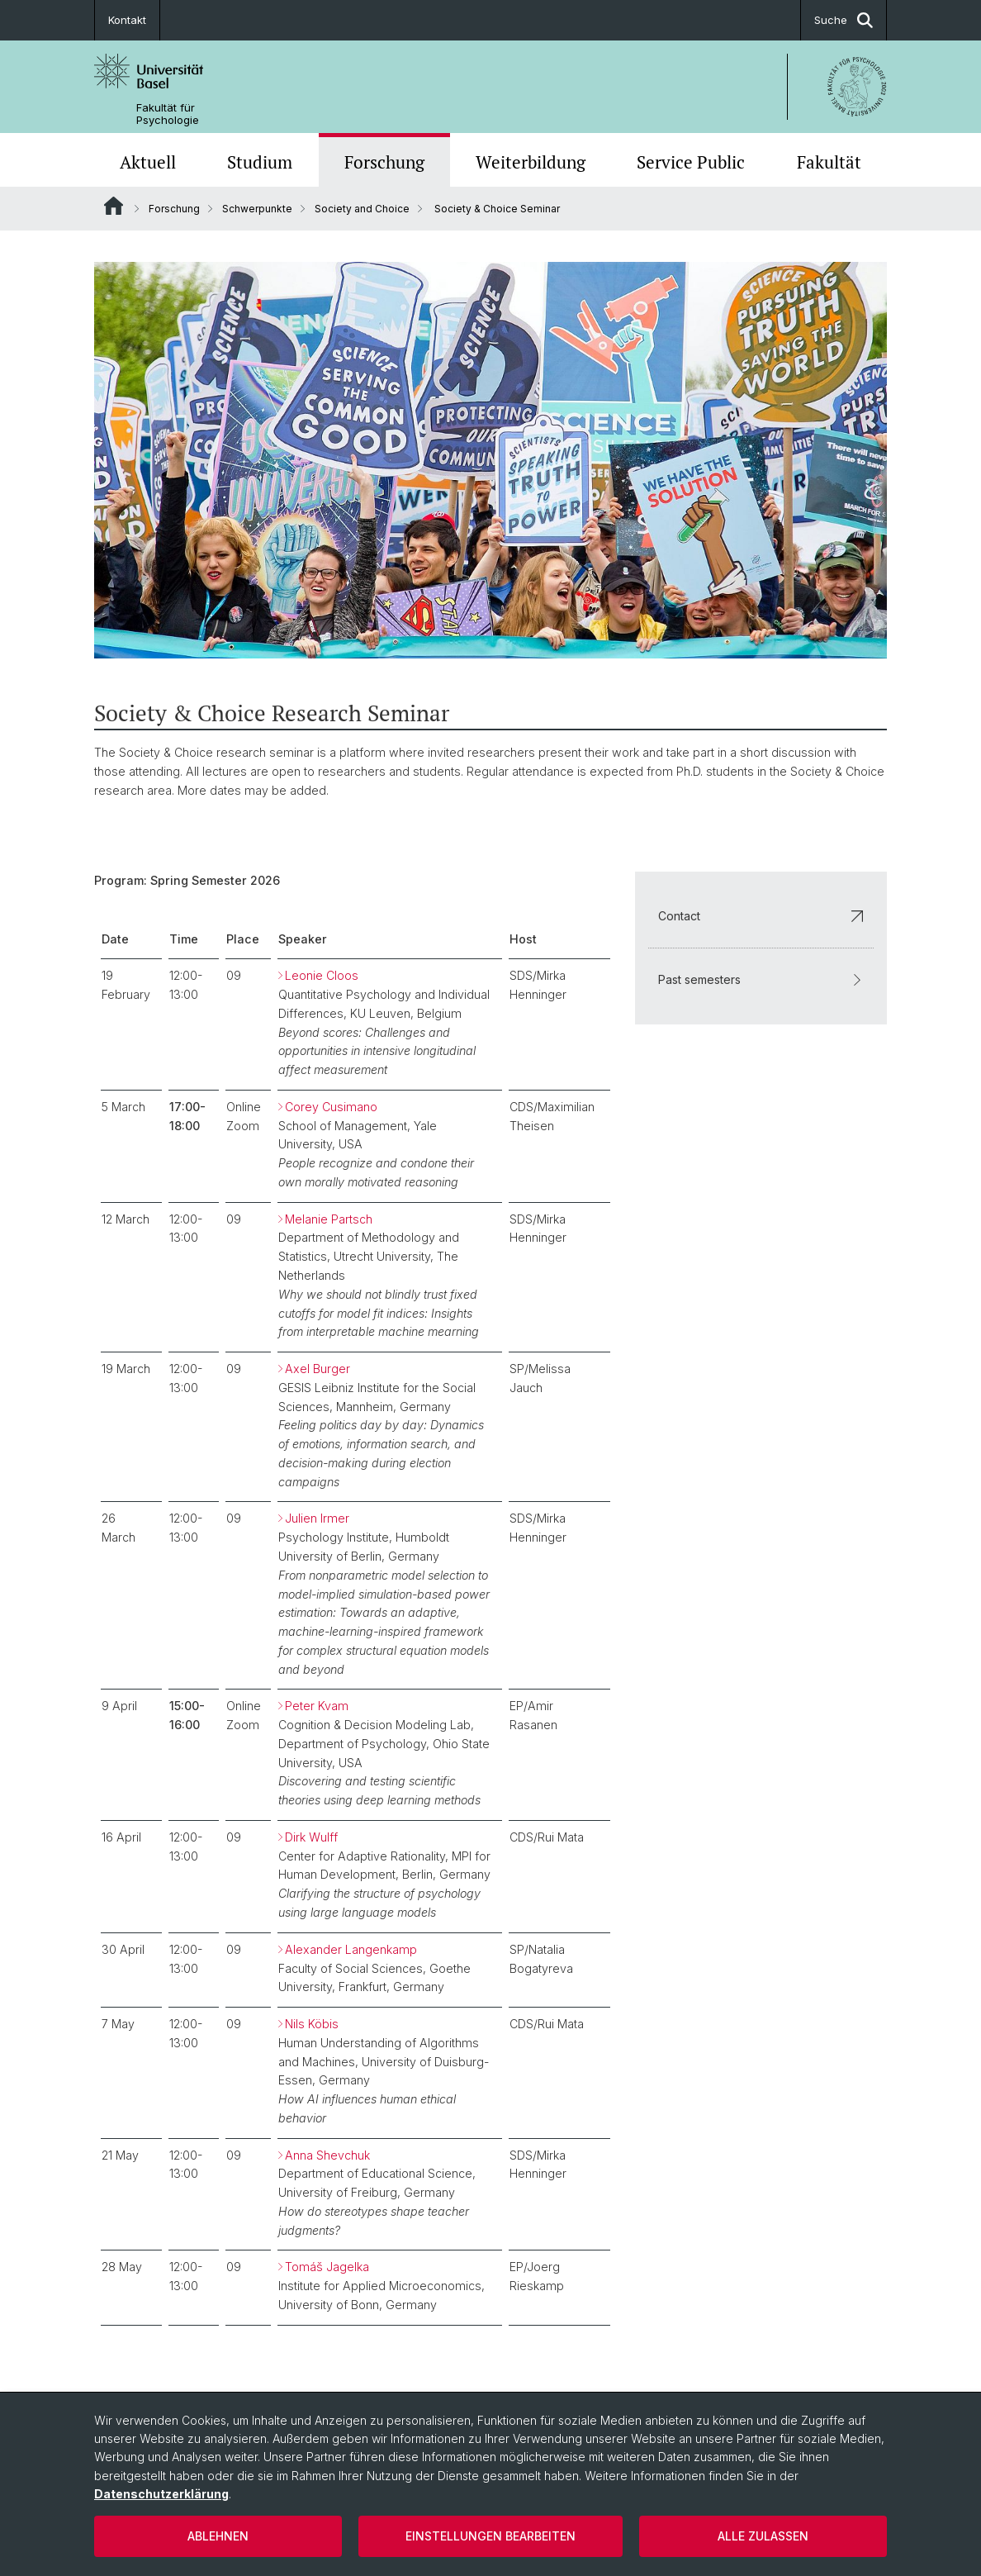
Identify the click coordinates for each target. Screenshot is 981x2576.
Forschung (384, 161)
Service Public (691, 161)
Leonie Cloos (321, 975)
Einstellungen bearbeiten (490, 2536)
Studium (259, 161)
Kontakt (127, 19)
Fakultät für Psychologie (167, 114)
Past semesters (761, 979)
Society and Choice (362, 208)
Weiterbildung (530, 161)
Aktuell (148, 161)
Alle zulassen (763, 2536)
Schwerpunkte (257, 208)
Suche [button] (843, 20)
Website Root (113, 206)
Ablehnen (218, 2536)
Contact (761, 915)
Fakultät (829, 161)
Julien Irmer (317, 1518)
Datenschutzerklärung (161, 2494)
